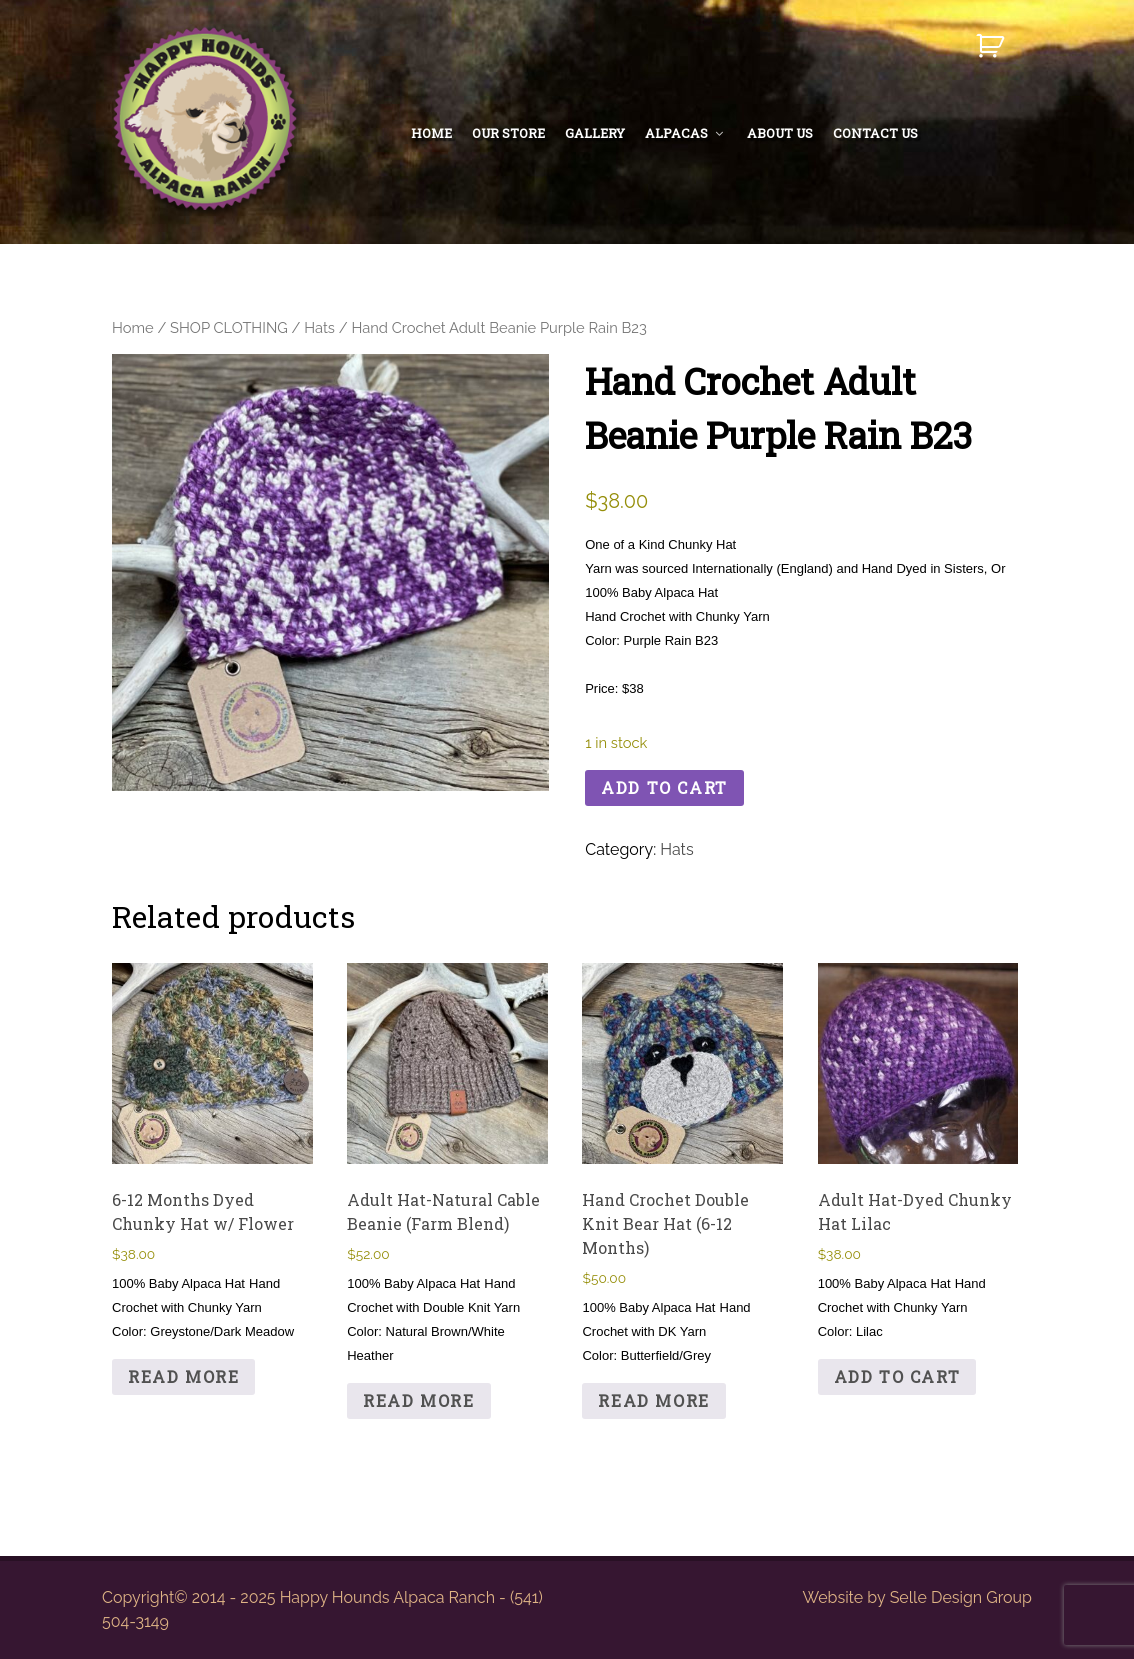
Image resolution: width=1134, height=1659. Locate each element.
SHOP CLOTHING (229, 327)
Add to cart (664, 787)
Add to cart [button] (897, 1376)
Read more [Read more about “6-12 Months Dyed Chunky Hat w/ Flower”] (183, 1376)
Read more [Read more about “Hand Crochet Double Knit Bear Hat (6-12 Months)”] (653, 1400)
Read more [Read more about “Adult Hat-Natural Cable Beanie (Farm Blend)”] (418, 1400)
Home (133, 327)
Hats (319, 327)
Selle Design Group (961, 1597)
